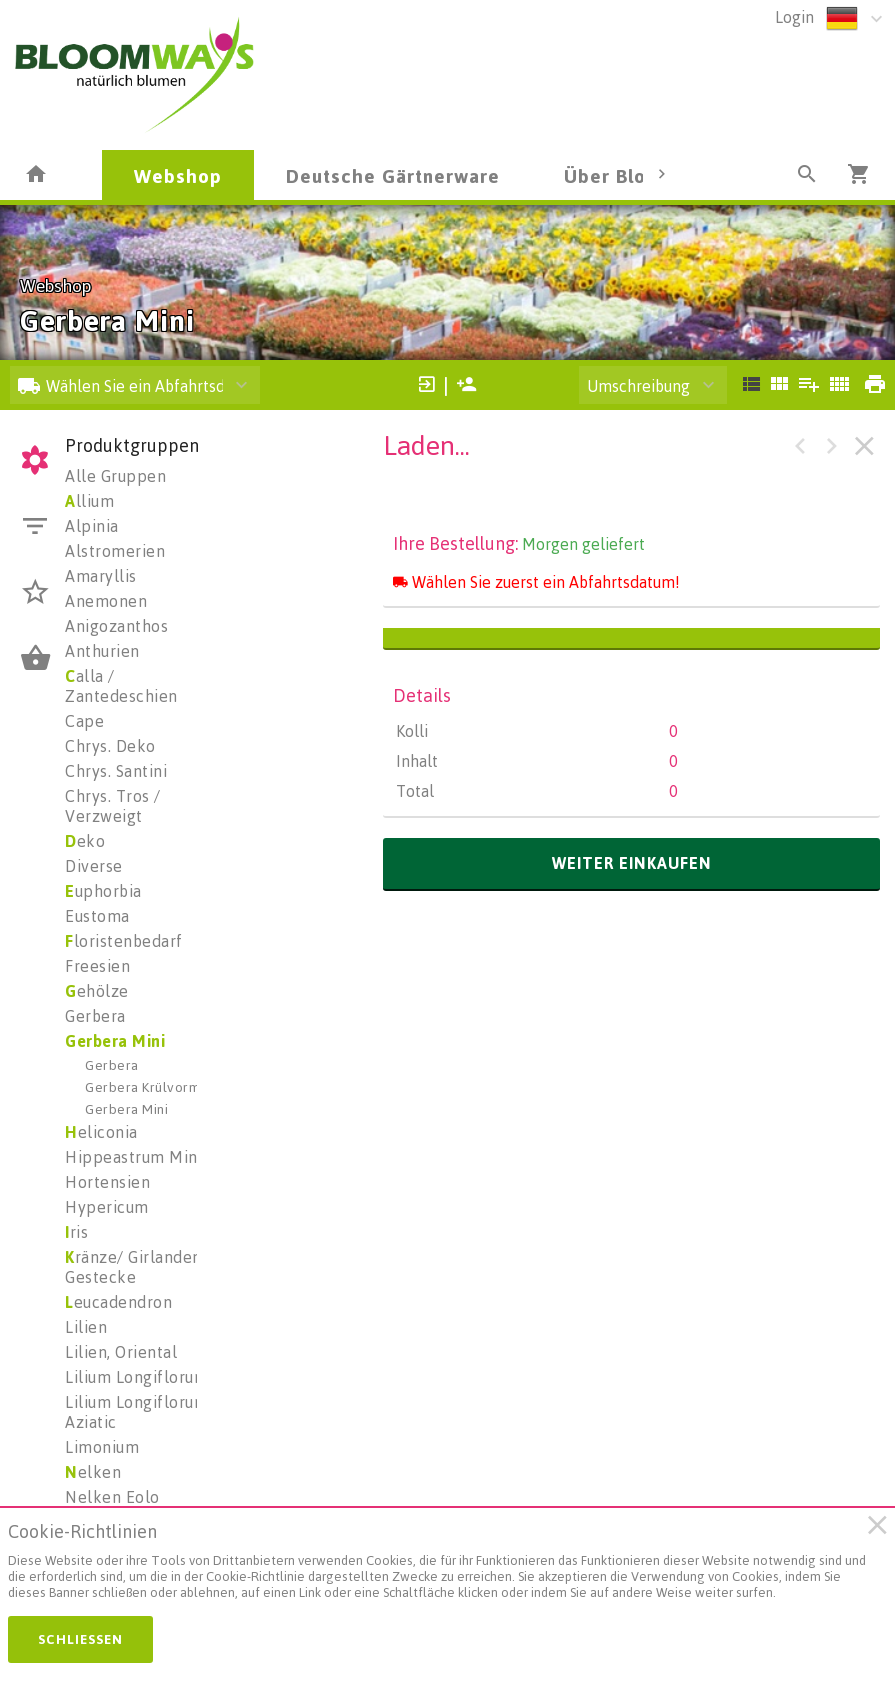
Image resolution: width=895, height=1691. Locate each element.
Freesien (97, 966)
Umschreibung (638, 386)
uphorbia (103, 891)
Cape (84, 721)
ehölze (97, 991)
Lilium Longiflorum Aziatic (136, 1412)
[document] (438, 1566)
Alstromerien (115, 551)
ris (76, 1232)
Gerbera (95, 1016)
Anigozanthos (116, 626)
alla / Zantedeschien (121, 686)
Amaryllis (101, 576)
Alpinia (92, 526)
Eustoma (97, 916)
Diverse (94, 866)
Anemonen (106, 601)
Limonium (102, 1447)
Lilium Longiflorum (136, 1377)
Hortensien (107, 1182)
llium (89, 501)
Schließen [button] (80, 1639)
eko (85, 841)
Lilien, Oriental (121, 1352)
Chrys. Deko (110, 746)
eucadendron (118, 1302)
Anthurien (102, 651)
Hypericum (107, 1207)
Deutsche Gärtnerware (393, 175)
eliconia (101, 1132)
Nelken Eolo (112, 1497)
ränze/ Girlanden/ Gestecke (136, 1267)
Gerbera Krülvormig (148, 1086)
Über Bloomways (642, 175)
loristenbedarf (124, 941)
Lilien (86, 1327)
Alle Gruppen (115, 476)
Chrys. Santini (116, 771)
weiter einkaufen (632, 863)
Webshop (178, 175)
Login (794, 17)
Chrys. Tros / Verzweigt (113, 806)
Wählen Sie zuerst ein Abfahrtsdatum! (536, 582)
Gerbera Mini (115, 1041)
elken (93, 1472)
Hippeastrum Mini (133, 1157)
